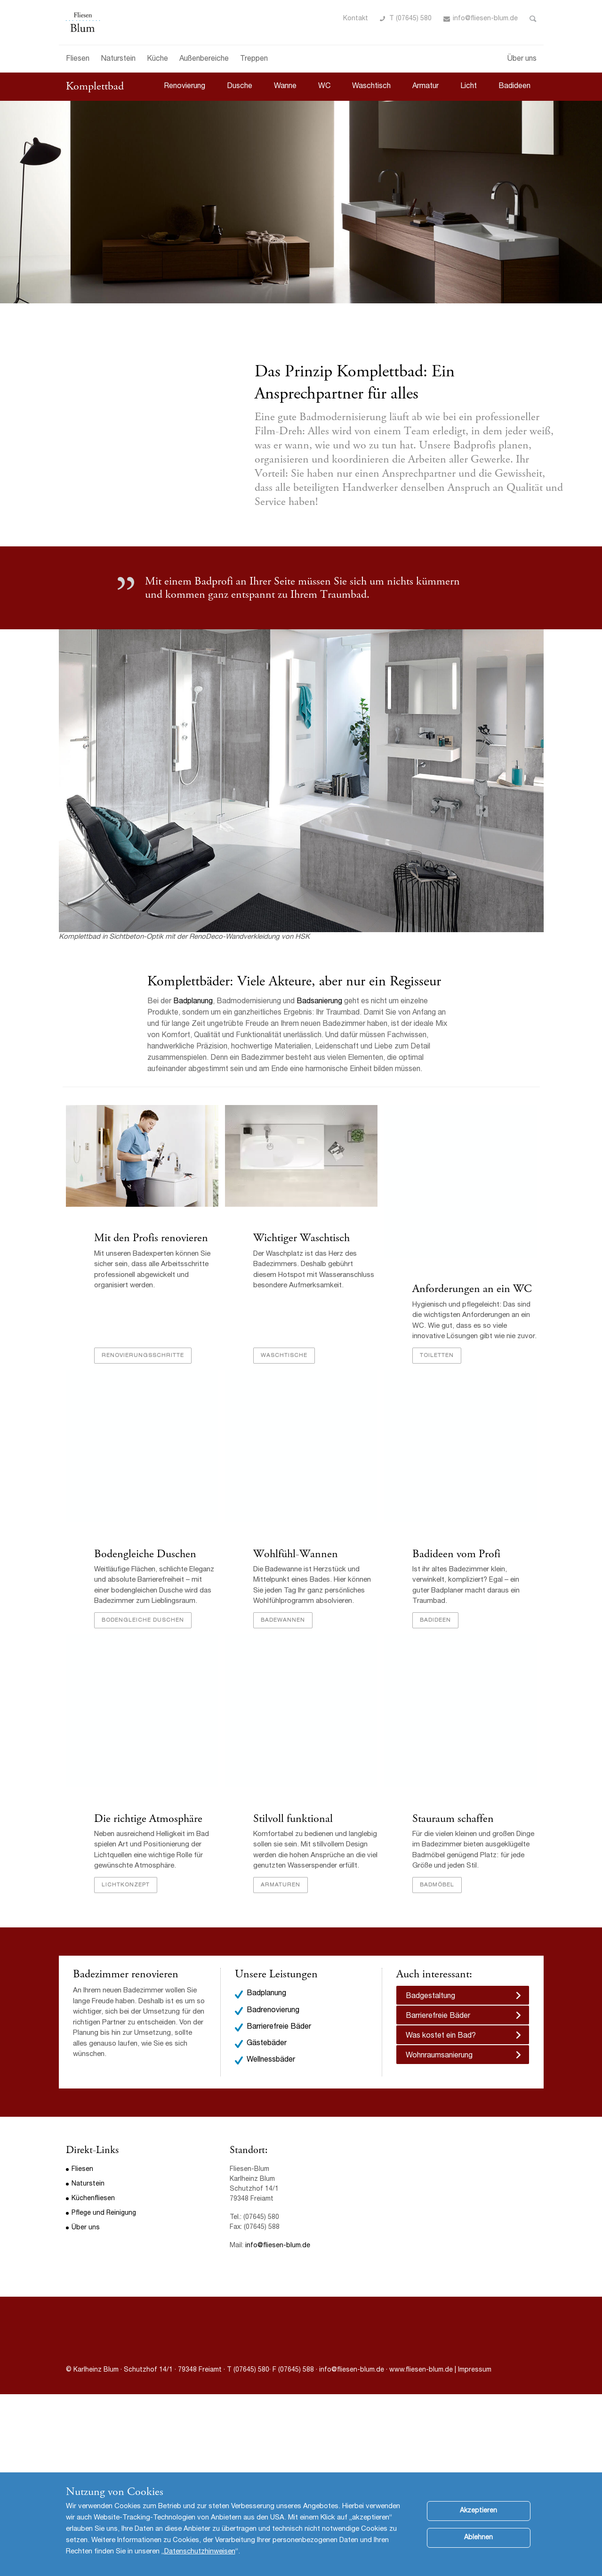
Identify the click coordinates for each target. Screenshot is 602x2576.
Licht (468, 86)
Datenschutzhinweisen (199, 2558)
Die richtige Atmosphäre (148, 1818)
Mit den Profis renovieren (151, 1237)
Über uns (522, 59)
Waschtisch (371, 86)
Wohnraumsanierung (439, 2056)
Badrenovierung (273, 2011)
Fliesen (77, 59)
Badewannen (283, 1620)
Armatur (425, 86)
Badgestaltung (430, 1996)
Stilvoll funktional (293, 1818)
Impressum (474, 2370)
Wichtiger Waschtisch (301, 1237)
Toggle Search (533, 19)
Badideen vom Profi (456, 1553)
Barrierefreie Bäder (279, 2027)
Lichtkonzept (126, 1885)
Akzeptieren (478, 2518)
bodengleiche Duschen (143, 1620)
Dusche (239, 86)
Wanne (285, 86)
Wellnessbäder (271, 2060)
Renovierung (184, 86)
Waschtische (284, 1355)
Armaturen (280, 1885)
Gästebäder (267, 2044)
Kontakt (355, 19)
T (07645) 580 (410, 19)
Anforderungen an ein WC (472, 1288)
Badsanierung (320, 1002)
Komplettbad (95, 86)
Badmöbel (437, 1885)
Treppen (254, 59)
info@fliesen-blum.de (485, 19)
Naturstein (118, 59)
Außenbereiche (204, 59)
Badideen (514, 86)
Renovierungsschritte (143, 1355)
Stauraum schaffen (453, 1818)
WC (324, 86)
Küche (157, 59)
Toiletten (437, 1355)
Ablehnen (478, 2545)
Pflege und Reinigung (104, 2213)
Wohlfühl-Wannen (295, 1553)
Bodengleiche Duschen (145, 1553)
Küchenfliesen (93, 2198)
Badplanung (193, 1002)
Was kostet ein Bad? (441, 2036)
